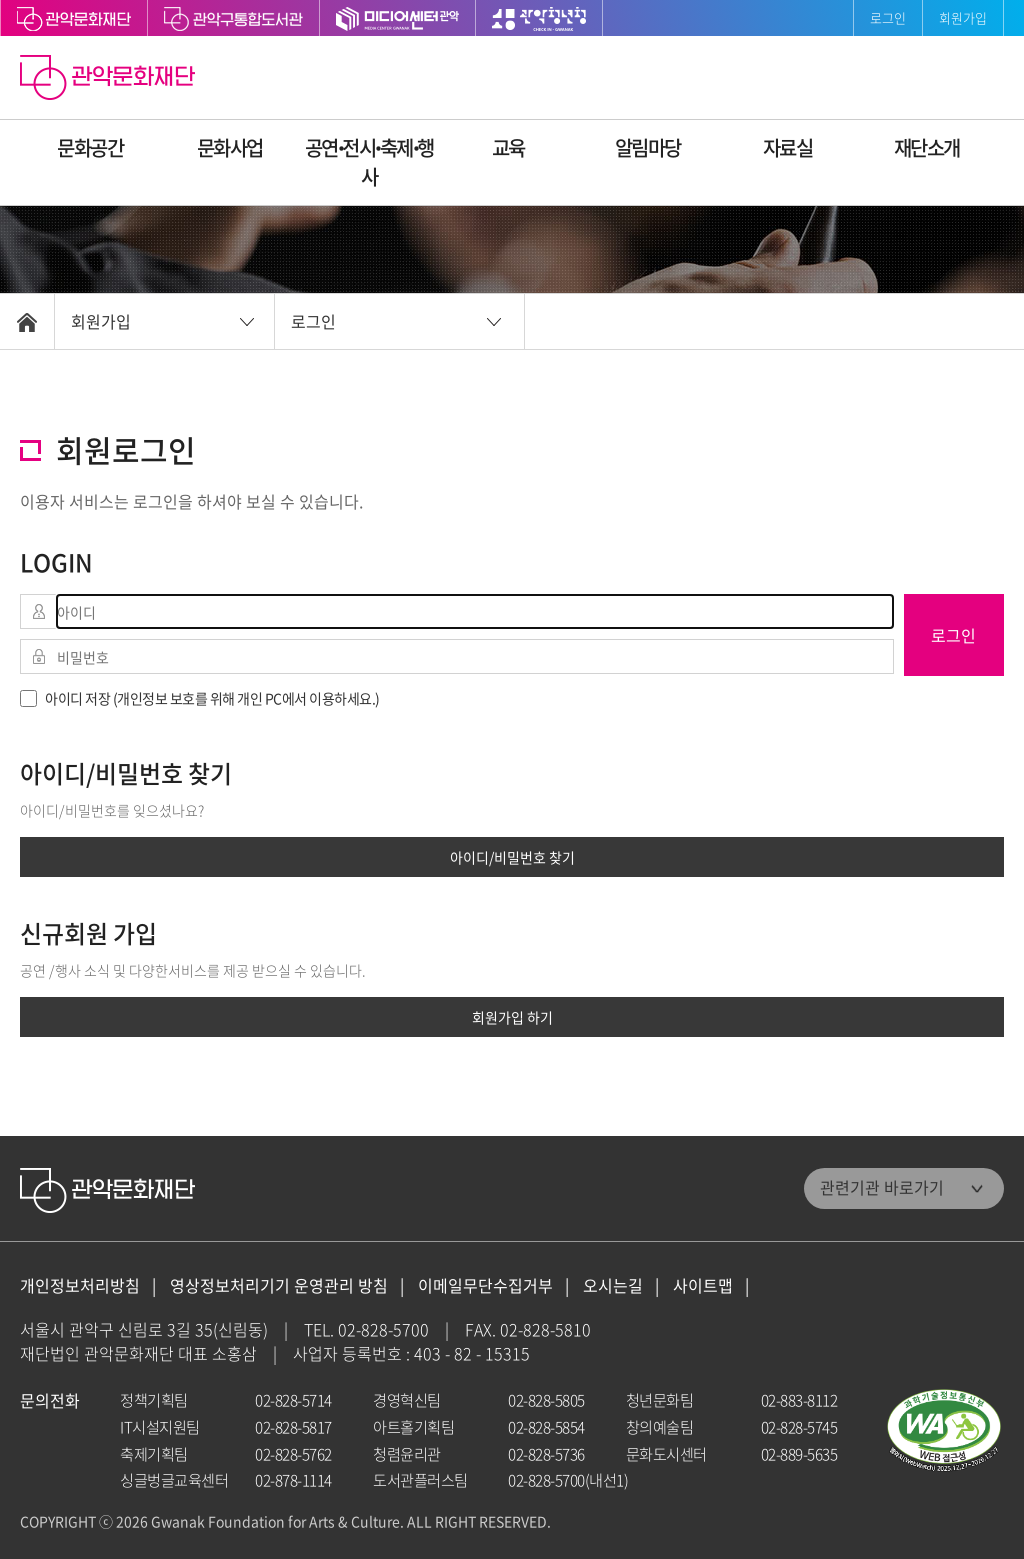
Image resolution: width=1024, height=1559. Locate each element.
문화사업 (230, 147)
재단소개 (927, 147)
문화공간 (90, 147)
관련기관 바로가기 (882, 1187)
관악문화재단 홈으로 (110, 80)
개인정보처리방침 (80, 1285)
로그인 (888, 17)
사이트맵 (703, 1285)
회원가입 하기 (512, 1017)
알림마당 (648, 147)
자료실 (788, 147)
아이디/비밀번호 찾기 (512, 857)
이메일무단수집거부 (485, 1285)
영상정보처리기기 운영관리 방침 (279, 1285)
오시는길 (613, 1285)
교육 (508, 147)
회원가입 (963, 17)
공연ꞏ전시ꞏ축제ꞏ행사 (369, 162)
